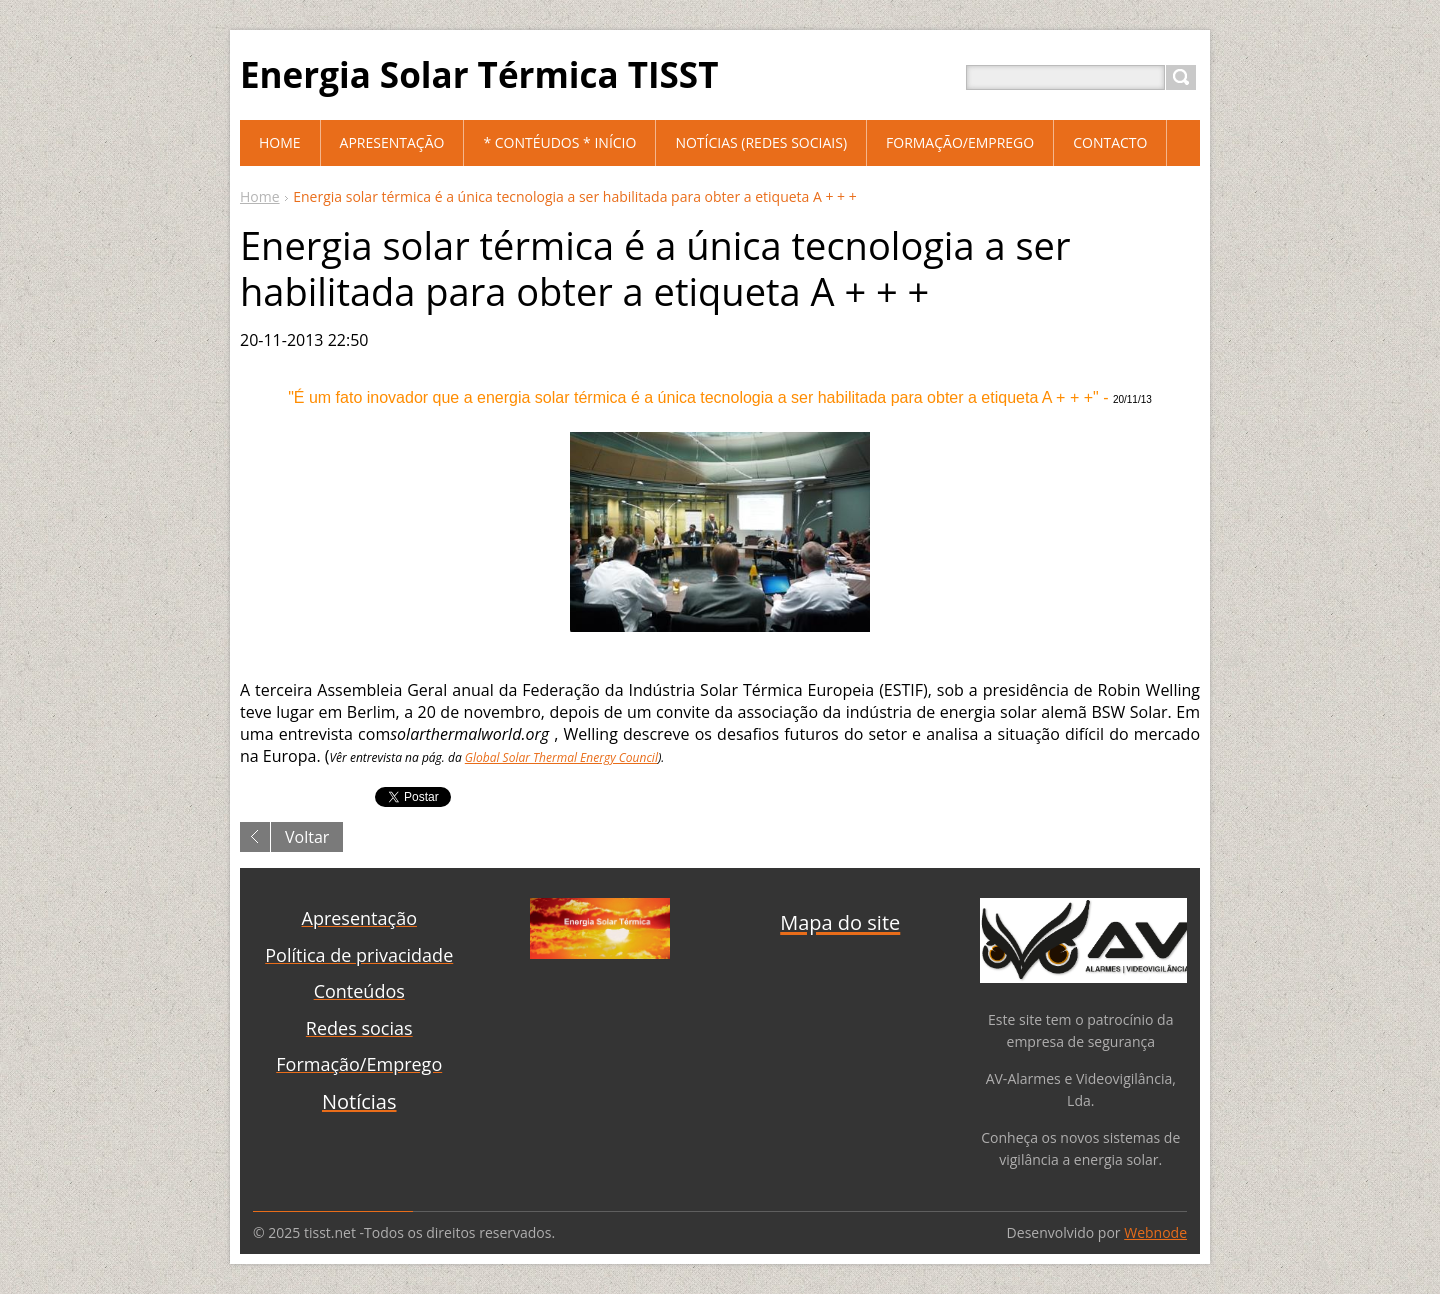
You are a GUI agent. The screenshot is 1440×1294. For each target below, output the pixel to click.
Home (260, 196)
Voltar (307, 837)
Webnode (1155, 1232)
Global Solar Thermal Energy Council (561, 757)
